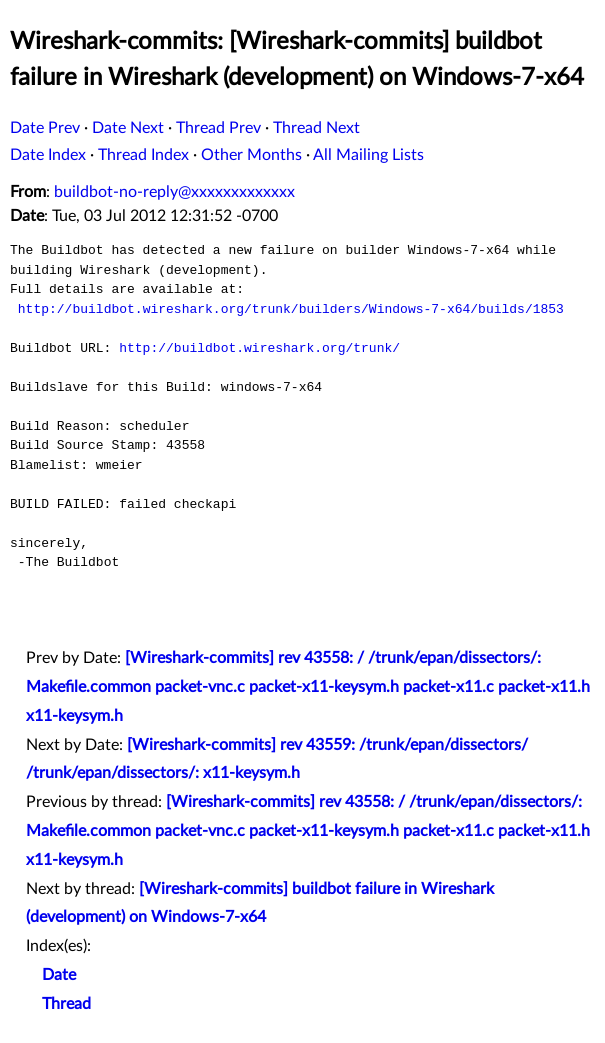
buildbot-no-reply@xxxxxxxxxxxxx (174, 192)
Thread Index (143, 155)
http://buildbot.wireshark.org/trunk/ (259, 348)
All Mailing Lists (368, 155)
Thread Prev (218, 128)
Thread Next (316, 128)
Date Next (128, 128)
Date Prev (45, 128)
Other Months (251, 155)
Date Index (48, 155)
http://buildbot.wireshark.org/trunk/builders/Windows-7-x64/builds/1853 (291, 309)
